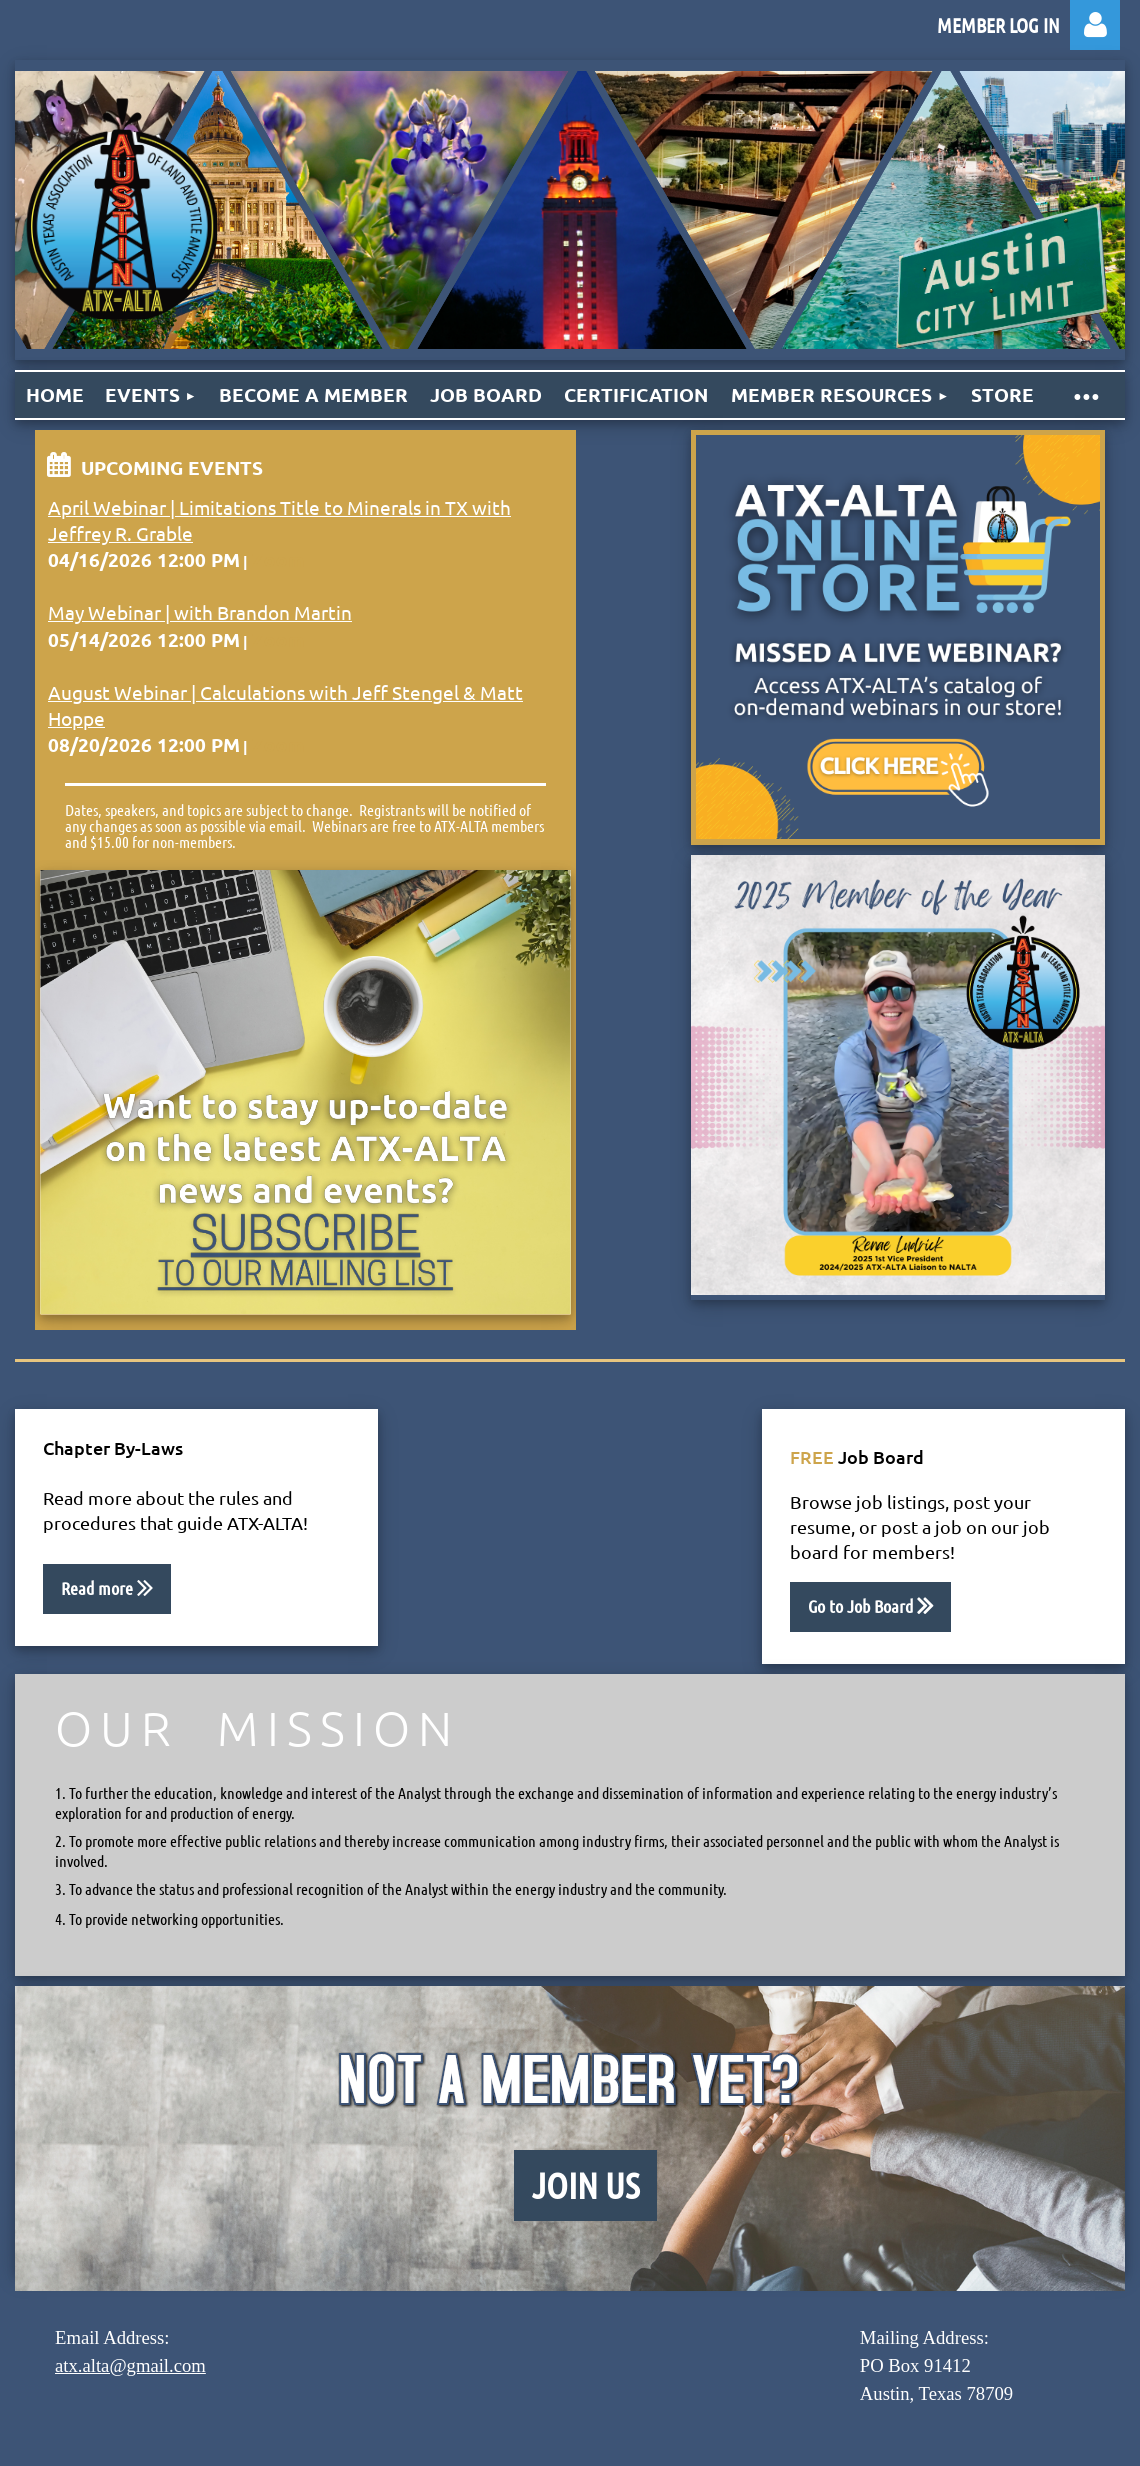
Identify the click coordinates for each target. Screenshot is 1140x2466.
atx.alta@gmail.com (130, 2365)
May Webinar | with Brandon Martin (200, 612)
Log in (1095, 25)
